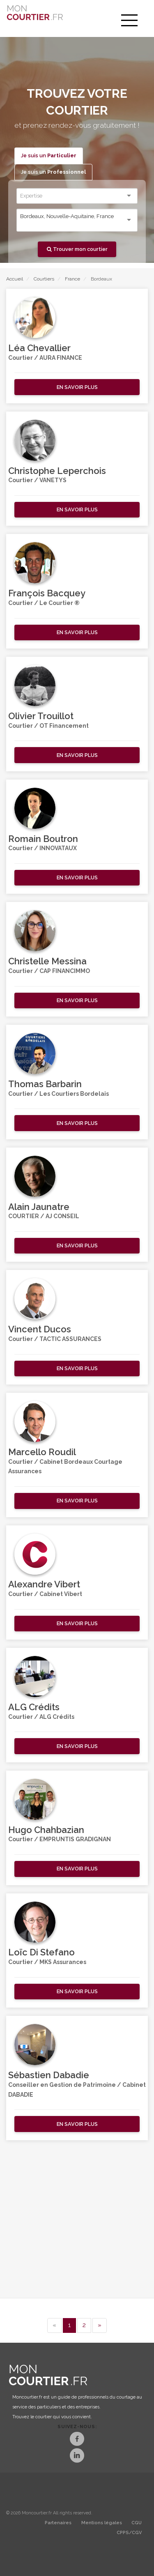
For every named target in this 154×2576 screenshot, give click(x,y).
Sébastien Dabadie (48, 2075)
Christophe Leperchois (57, 470)
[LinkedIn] (77, 2456)
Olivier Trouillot (41, 716)
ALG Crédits (34, 1707)
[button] (77, 387)
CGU (136, 2522)
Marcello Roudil (42, 1452)
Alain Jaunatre (38, 1206)
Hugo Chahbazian (46, 1829)
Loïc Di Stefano (41, 1952)
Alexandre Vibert (44, 1584)
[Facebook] (77, 2440)
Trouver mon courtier (77, 249)
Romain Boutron (43, 838)
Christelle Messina (47, 961)
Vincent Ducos (39, 1329)
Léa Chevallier (39, 348)
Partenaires (58, 2522)
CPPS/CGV (129, 2532)
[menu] (129, 20)
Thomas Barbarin (45, 1084)
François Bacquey (46, 593)
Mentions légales (101, 2522)
